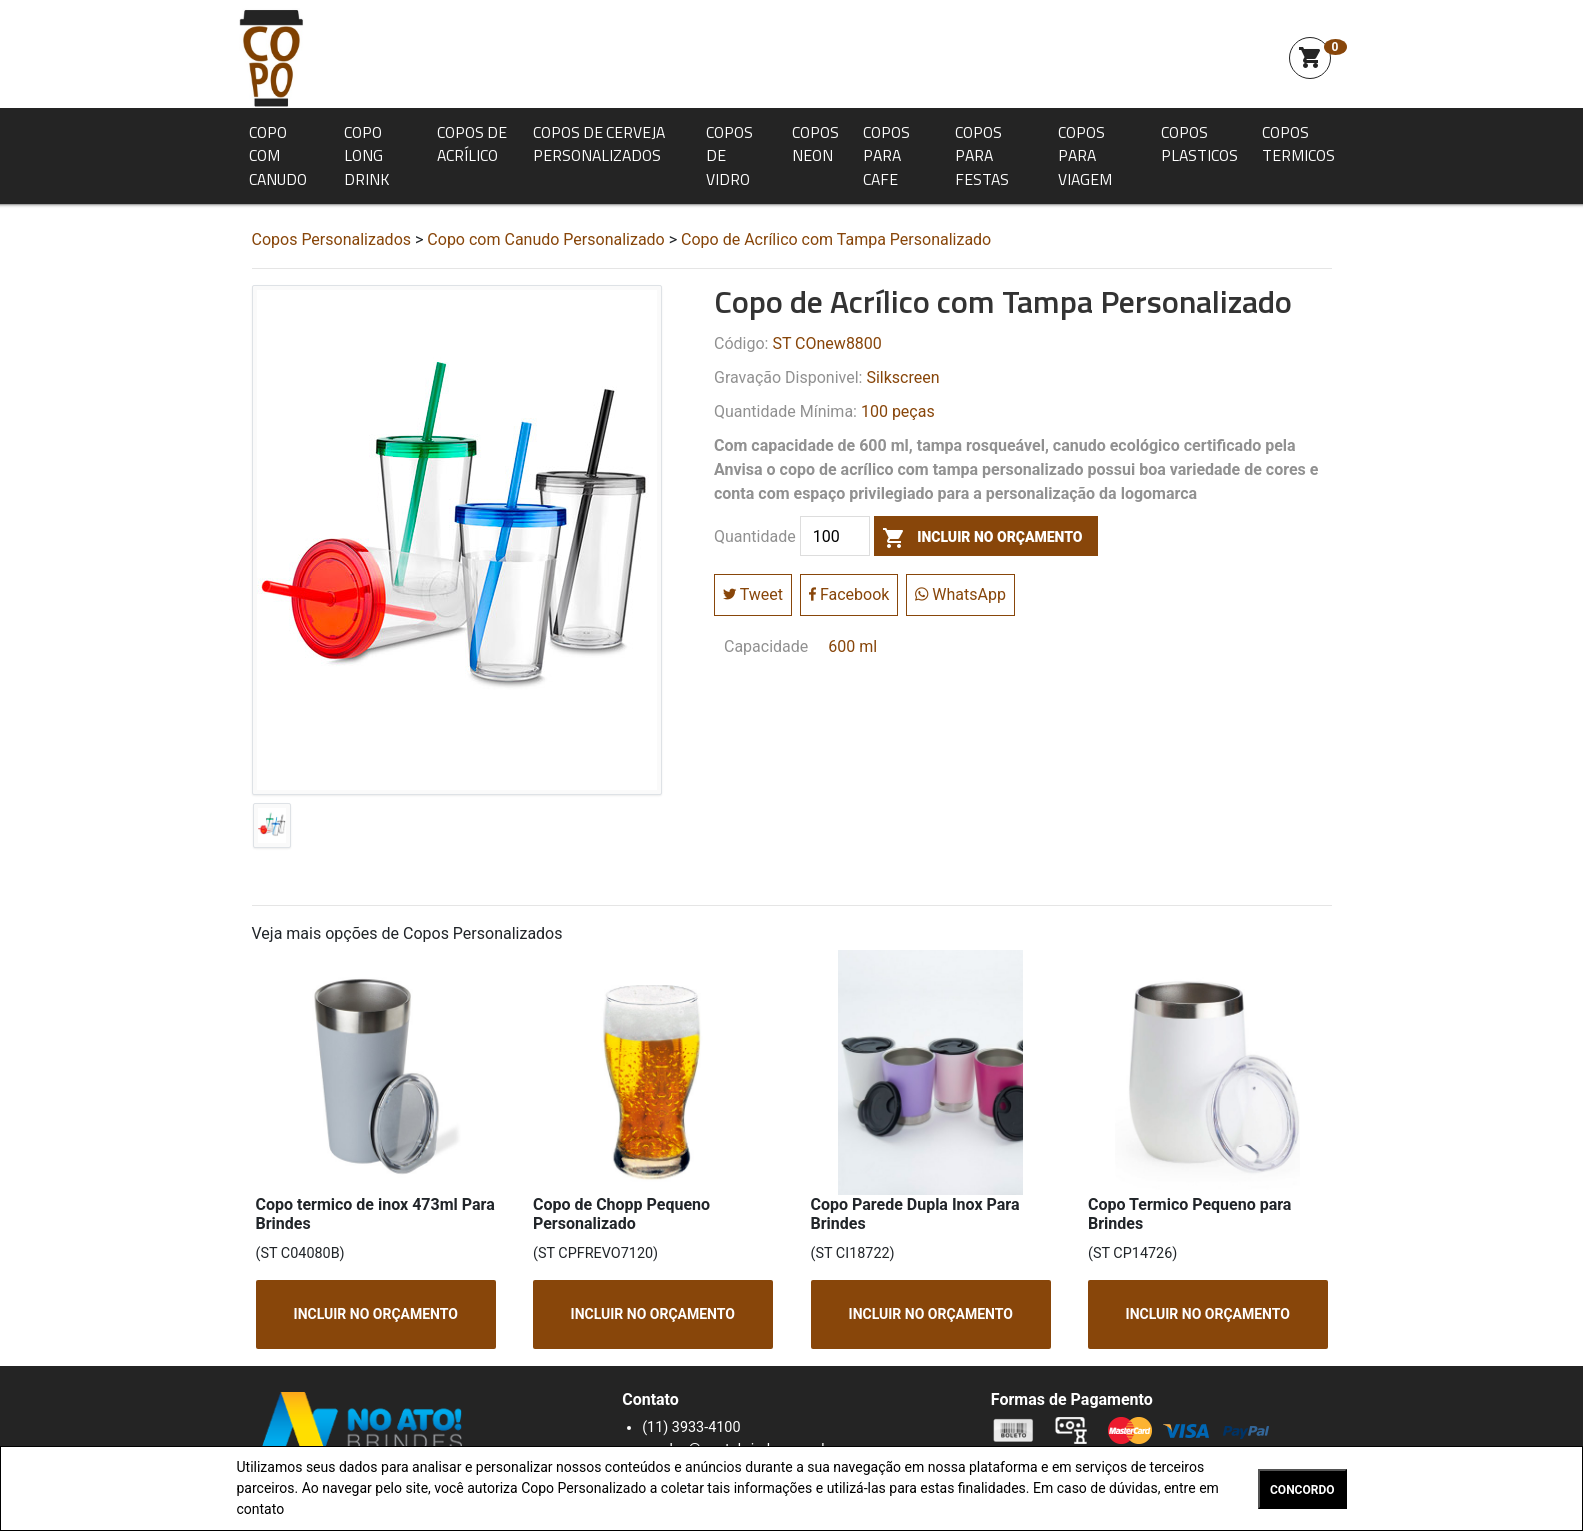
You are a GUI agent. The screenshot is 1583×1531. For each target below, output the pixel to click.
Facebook (849, 594)
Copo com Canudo (278, 155)
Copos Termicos (1298, 144)
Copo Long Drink (366, 155)
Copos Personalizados (332, 239)
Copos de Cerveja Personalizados (599, 144)
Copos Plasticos (1199, 144)
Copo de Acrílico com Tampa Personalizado (836, 239)
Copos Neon (815, 144)
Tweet (753, 594)
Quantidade (755, 537)
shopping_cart (1310, 58)
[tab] (272, 830)
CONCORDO (1302, 1490)
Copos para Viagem (1085, 155)
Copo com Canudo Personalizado (545, 239)
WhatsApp (960, 594)
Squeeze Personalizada (272, 58)
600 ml (852, 646)
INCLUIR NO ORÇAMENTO (375, 1314)
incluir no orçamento (978, 537)
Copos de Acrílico (472, 144)
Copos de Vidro (729, 155)
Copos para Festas (982, 155)
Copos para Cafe (886, 155)
